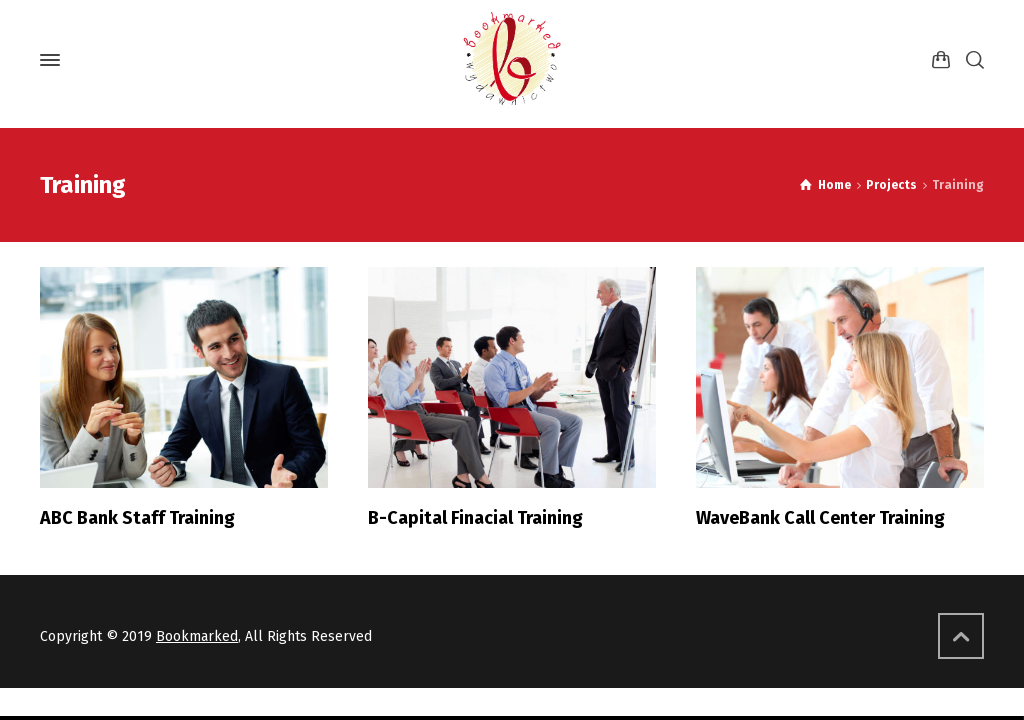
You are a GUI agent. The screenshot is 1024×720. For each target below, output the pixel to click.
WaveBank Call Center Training (820, 518)
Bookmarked (197, 636)
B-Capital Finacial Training (475, 518)
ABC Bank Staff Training (137, 518)
